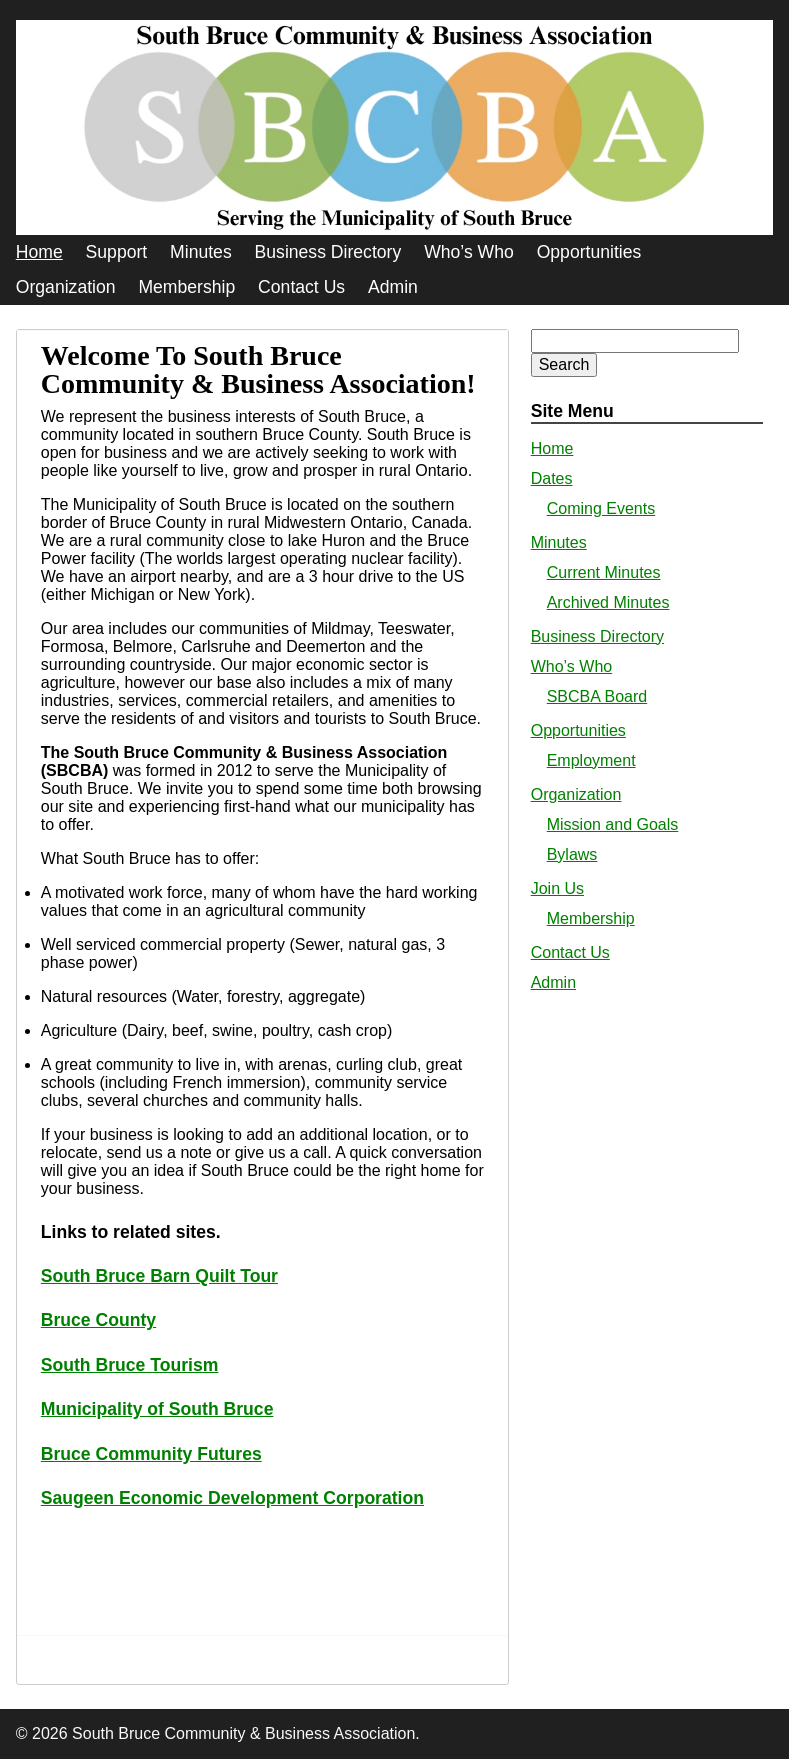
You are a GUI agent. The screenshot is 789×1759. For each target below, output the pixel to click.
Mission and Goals (613, 824)
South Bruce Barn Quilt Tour (159, 1276)
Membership (186, 287)
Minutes (201, 252)
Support (117, 252)
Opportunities (589, 252)
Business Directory (328, 252)
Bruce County (98, 1320)
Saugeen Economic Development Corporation (232, 1498)
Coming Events (601, 508)
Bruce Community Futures (151, 1454)
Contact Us (301, 287)
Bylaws (572, 854)
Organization (66, 287)
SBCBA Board (597, 696)
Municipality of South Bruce (157, 1409)
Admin (393, 287)
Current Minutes (604, 572)
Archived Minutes (608, 602)
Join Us (557, 888)
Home (39, 252)
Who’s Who (469, 252)
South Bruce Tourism (130, 1365)
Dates (552, 478)
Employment (591, 760)
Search (564, 364)
